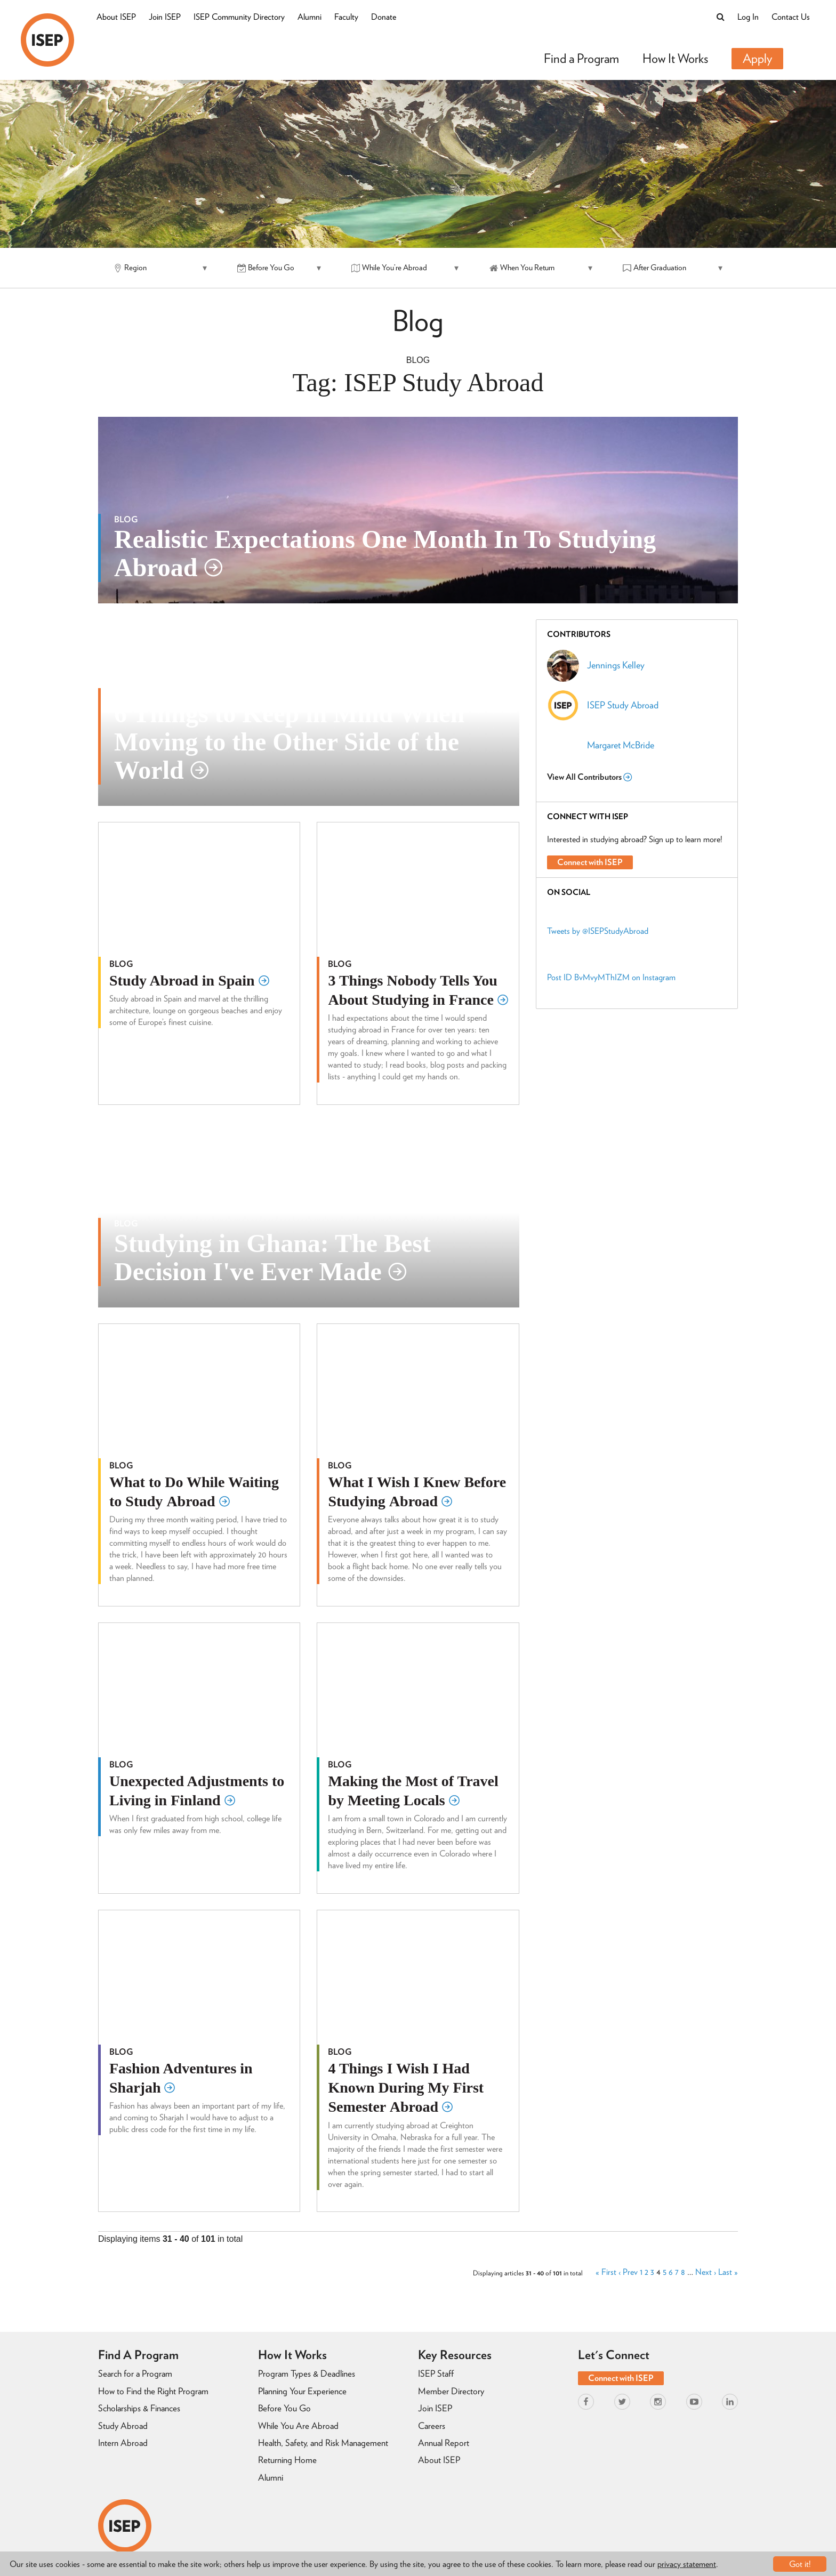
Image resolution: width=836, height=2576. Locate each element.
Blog (418, 360)
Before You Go (284, 2408)
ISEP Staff (436, 2373)
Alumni (309, 17)
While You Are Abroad (298, 2425)
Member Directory (451, 2391)
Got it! (800, 2564)
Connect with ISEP (590, 862)
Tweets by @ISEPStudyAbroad (597, 931)
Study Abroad (123, 2425)
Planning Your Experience (302, 2391)
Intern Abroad (123, 2442)
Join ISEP (165, 17)
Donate (383, 17)
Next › (705, 2272)
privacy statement (686, 2564)
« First (606, 2272)
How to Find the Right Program (153, 2391)
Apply (757, 58)
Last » (728, 2272)
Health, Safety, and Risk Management (323, 2442)
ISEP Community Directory (239, 17)
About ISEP (116, 17)
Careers (431, 2425)
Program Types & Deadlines (306, 2373)
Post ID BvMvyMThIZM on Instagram (611, 977)
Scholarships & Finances (139, 2408)
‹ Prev (628, 2272)
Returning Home (287, 2459)
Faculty (346, 17)
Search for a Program (135, 2373)
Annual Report (443, 2442)
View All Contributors (589, 777)
